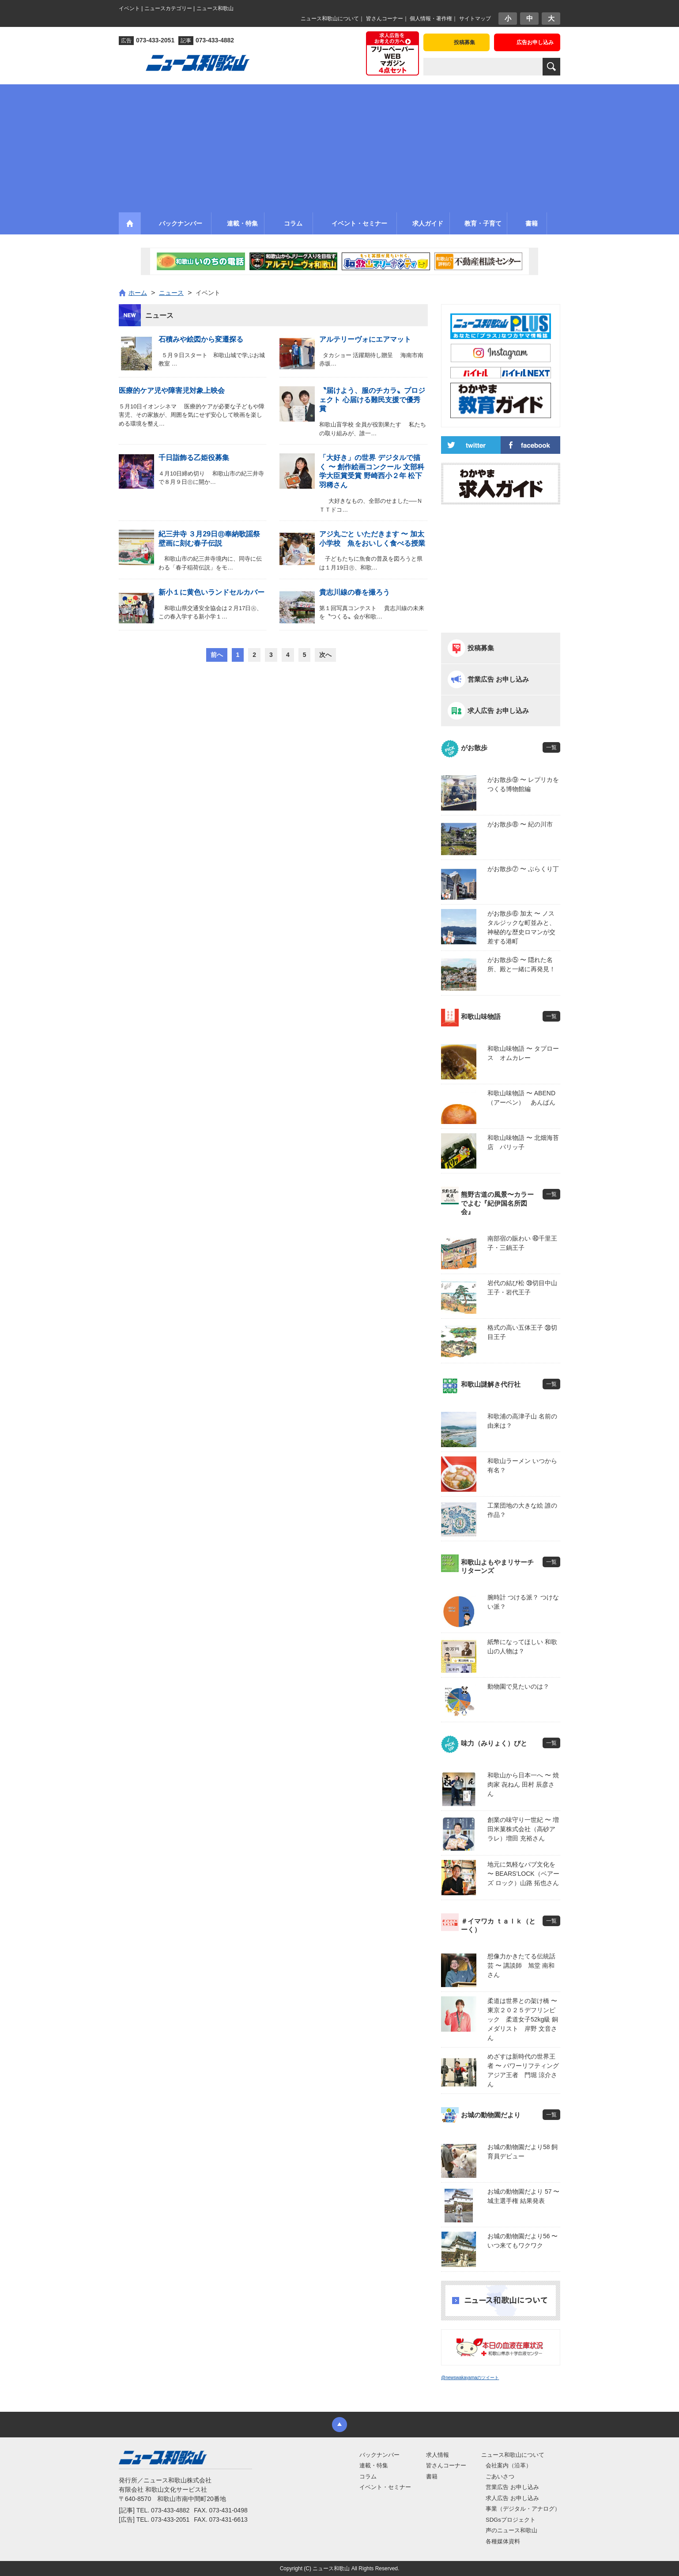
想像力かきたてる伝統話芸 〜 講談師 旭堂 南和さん (521, 1965)
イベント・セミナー (385, 2487)
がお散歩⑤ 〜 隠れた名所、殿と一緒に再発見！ (521, 964)
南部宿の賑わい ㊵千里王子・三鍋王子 (522, 1243)
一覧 (551, 747)
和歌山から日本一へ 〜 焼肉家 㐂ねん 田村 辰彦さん (523, 1784)
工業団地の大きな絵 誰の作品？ (522, 1510)
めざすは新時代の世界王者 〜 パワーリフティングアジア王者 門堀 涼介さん (523, 2070)
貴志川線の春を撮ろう (354, 592)
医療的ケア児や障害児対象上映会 (172, 390)
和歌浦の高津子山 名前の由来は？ (522, 1421)
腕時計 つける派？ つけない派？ (523, 1602)
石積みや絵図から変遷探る (200, 339)
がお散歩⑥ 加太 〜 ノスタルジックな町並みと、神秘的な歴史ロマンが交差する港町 (521, 927)
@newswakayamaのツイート (470, 2377)
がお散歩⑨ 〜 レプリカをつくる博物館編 (523, 784)
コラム (368, 2476)
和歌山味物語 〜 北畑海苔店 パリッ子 (523, 1142)
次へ (325, 654)
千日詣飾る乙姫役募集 (193, 457)
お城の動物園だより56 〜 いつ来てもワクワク (522, 2241)
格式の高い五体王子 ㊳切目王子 (522, 1332)
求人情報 (437, 2455)
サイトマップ (475, 18)
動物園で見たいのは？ (518, 1686)
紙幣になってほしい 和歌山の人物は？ (522, 1646)
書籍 (432, 2476)
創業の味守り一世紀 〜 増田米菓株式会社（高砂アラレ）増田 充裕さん (523, 1829)
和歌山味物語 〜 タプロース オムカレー (523, 1053)
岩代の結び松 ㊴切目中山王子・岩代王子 (522, 1287)
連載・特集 (373, 2465)
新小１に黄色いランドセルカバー (211, 592)
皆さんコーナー (384, 18)
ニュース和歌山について (330, 18)
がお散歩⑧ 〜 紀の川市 (520, 824)
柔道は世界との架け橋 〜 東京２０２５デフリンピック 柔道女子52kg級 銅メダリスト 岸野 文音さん (523, 2019)
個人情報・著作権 (431, 18)
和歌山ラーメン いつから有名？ (522, 1465)
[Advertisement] (339, 146)
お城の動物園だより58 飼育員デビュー (522, 2151)
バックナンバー (379, 2455)
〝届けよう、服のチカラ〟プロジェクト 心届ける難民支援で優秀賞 (372, 400)
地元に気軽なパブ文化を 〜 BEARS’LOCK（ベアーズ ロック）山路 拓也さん (523, 1873)
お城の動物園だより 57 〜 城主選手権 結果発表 (523, 2196)
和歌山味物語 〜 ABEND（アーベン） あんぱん (521, 1098)
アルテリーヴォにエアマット (365, 339)
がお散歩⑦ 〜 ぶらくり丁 (523, 868)
